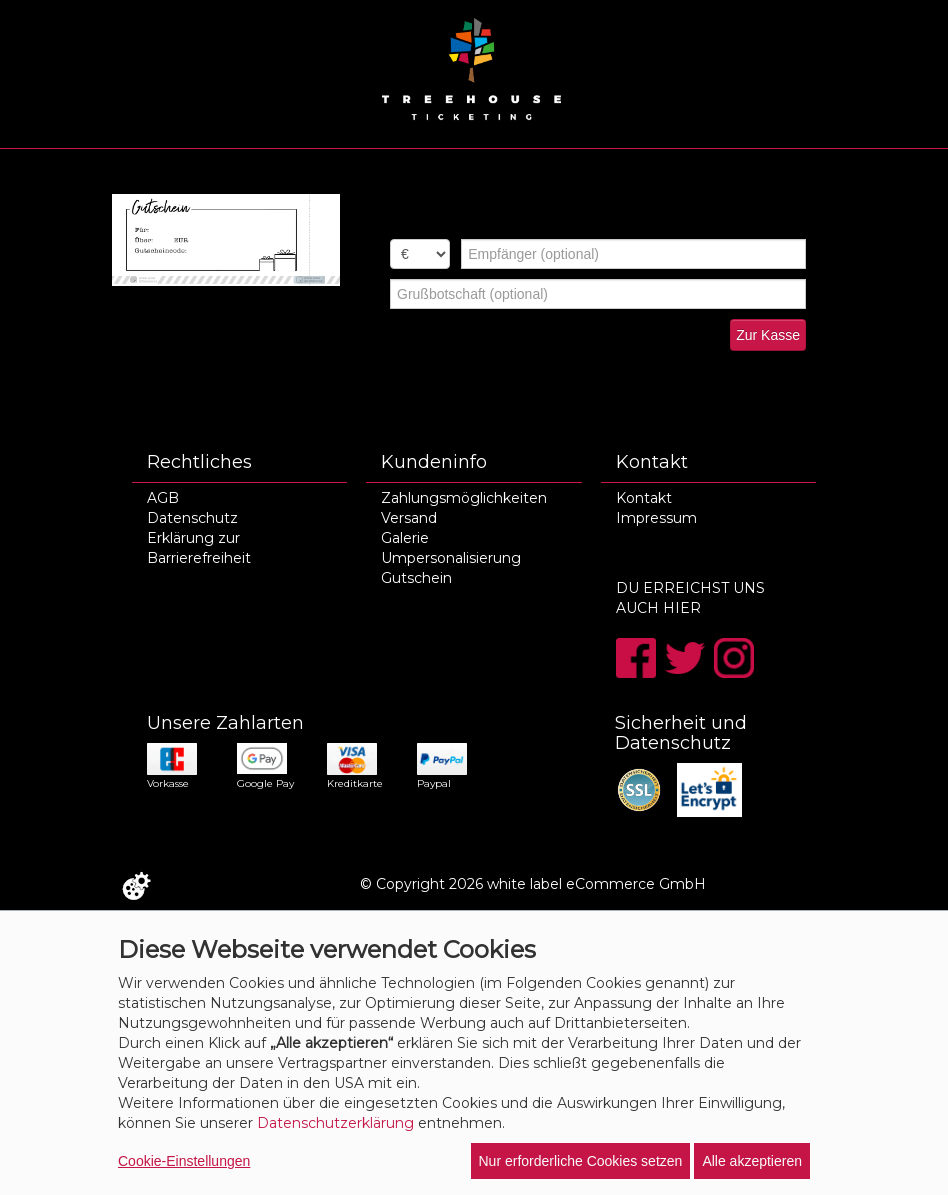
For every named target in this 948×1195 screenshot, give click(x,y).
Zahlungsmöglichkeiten (464, 498)
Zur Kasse (768, 335)
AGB (163, 498)
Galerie (405, 538)
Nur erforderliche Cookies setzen (581, 1161)
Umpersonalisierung (451, 558)
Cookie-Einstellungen (184, 1161)
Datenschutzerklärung (335, 1123)
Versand (409, 518)
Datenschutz (192, 518)
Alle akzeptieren (752, 1161)
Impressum (656, 518)
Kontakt (644, 498)
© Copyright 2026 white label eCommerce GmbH (533, 884)
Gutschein (416, 578)
